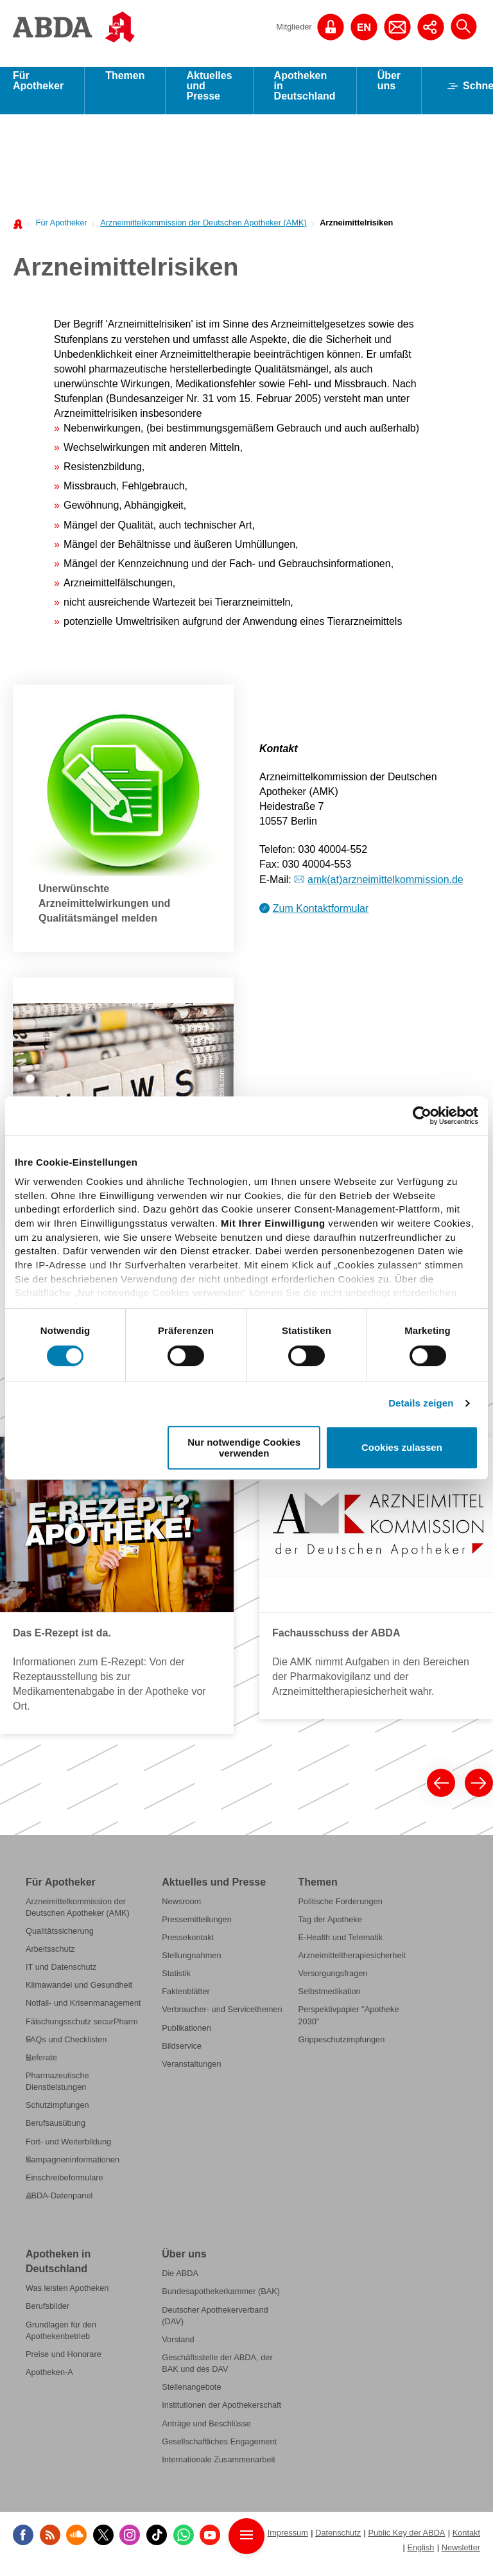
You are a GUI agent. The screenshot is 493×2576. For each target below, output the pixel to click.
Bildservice (182, 2055)
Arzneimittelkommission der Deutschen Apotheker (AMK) (203, 231)
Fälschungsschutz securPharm (82, 2030)
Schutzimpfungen (57, 2114)
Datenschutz (338, 2541)
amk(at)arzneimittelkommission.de (385, 888)
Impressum (288, 2541)
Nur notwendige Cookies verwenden (243, 1448)
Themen (124, 84)
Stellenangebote (191, 2396)
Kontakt (466, 2541)
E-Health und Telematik (340, 1946)
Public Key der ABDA (406, 2541)
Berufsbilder (47, 2315)
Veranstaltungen (191, 2073)
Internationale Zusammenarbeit (218, 2468)
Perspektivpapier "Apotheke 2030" (348, 2024)
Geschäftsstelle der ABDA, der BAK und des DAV (217, 2372)
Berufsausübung (55, 2132)
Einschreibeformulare (64, 2186)
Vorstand (178, 2348)
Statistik (176, 1982)
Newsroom (181, 1909)
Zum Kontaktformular (320, 917)
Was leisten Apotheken (67, 2297)
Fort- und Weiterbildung (68, 2150)
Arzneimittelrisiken (356, 231)
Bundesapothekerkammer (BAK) (221, 2300)
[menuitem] (58, 230)
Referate (41, 2066)
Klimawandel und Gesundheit (79, 1994)
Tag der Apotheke (329, 1928)
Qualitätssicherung (60, 1940)
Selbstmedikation (329, 2000)
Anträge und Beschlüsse (206, 2432)
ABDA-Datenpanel (59, 2204)
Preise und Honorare (63, 2363)
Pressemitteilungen (197, 1928)
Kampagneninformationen (72, 2168)
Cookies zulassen (401, 1447)
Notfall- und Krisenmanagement (83, 2012)
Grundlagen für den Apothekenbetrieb (61, 2338)
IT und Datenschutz (61, 1976)
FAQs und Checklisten (66, 2048)
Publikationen (186, 2036)
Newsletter (461, 2556)
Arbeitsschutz (50, 1958)
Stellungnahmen (191, 1964)
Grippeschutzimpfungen (341, 2048)
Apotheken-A (49, 2381)
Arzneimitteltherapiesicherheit (351, 1964)
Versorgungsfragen (332, 1982)
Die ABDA (180, 2282)
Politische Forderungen (340, 1909)
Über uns (389, 89)
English (420, 2556)
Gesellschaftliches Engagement (219, 2450)
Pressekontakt (188, 1946)
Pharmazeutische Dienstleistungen (57, 2090)
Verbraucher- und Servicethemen (222, 2018)
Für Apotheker (38, 89)
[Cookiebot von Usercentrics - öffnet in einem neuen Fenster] (422, 1115)
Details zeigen (420, 1403)
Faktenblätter (186, 2000)
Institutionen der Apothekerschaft (221, 2414)
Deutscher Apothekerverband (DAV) (215, 2324)
